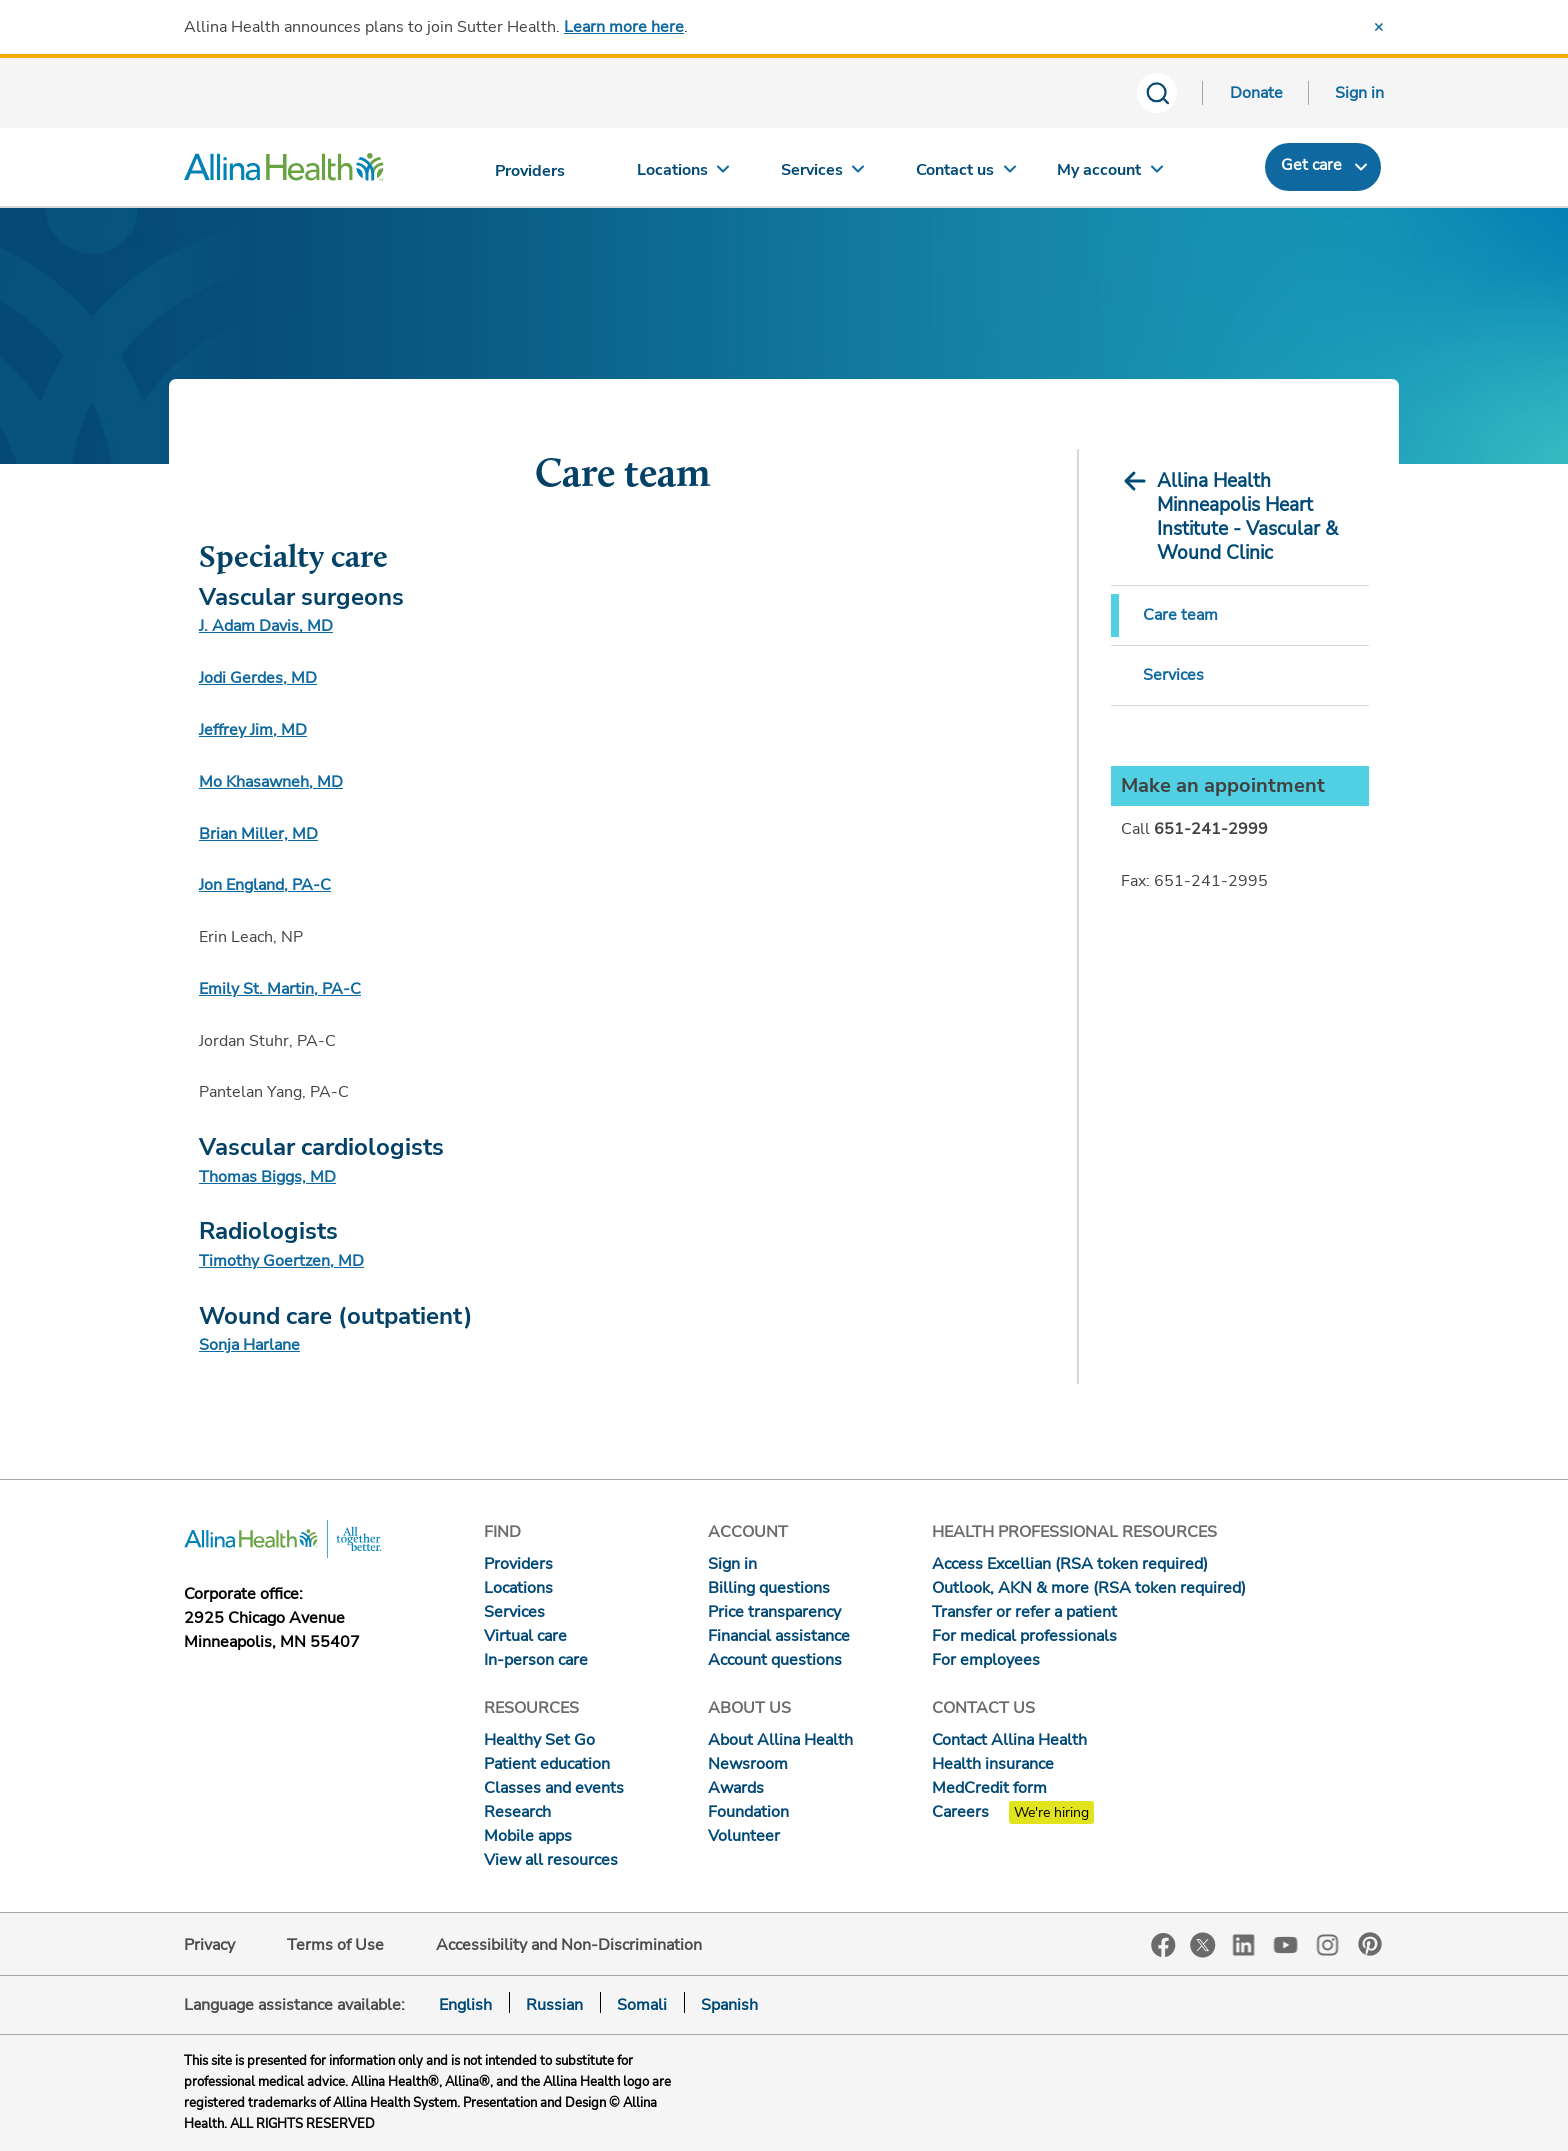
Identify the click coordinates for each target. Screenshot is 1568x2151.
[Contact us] (967, 174)
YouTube (1286, 1943)
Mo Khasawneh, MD (271, 782)
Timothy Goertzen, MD (281, 1261)
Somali (642, 2005)
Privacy (209, 1945)
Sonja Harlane (249, 1345)
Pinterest (1370, 1944)
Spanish (729, 2005)
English (465, 2005)
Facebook (1163, 1945)
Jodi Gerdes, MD (258, 678)
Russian (554, 2005)
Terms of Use (335, 1945)
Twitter (1203, 1945)
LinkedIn (1244, 1943)
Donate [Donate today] (1256, 93)
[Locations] (683, 174)
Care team (1180, 615)
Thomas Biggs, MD (267, 1177)
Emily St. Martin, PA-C (280, 989)
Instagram (1328, 1943)
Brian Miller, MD (258, 834)
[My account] (1110, 174)
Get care (1311, 165)
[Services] (825, 174)
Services (1173, 675)
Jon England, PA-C (265, 885)
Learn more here (624, 27)
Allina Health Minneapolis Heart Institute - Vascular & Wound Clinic (1247, 517)
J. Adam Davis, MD (266, 626)
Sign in (1359, 93)
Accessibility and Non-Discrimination (569, 1945)
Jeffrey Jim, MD (253, 730)
